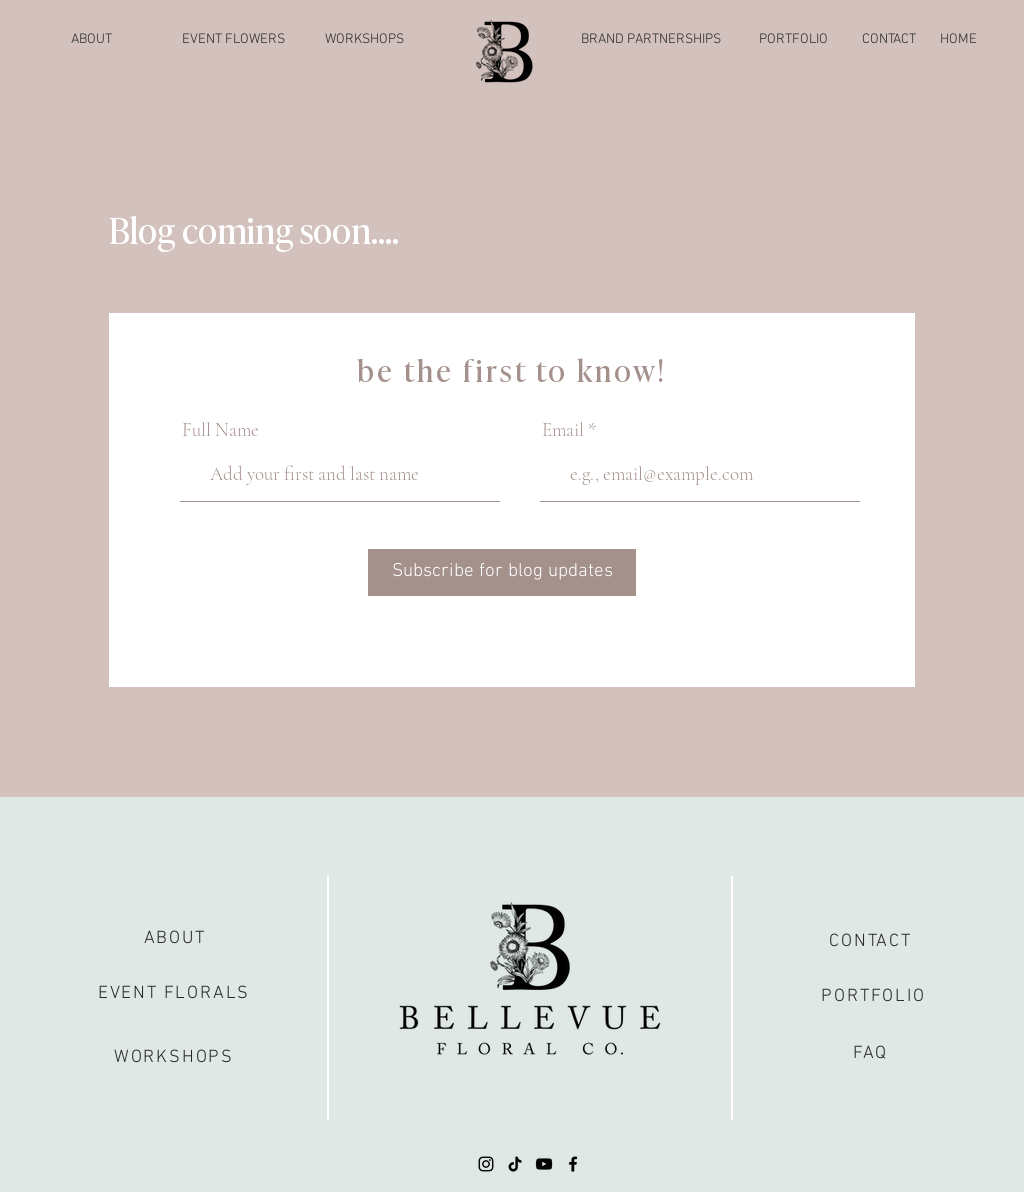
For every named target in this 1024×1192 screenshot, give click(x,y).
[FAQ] (870, 1053)
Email (563, 429)
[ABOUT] (91, 40)
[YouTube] (544, 1164)
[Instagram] (486, 1164)
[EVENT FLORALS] (174, 993)
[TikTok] (515, 1164)
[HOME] (958, 40)
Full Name (220, 429)
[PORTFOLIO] (793, 40)
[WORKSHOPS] (364, 40)
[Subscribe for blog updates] (502, 572)
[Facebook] (573, 1164)
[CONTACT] (889, 40)
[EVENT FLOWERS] (233, 40)
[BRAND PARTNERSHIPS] (651, 40)
